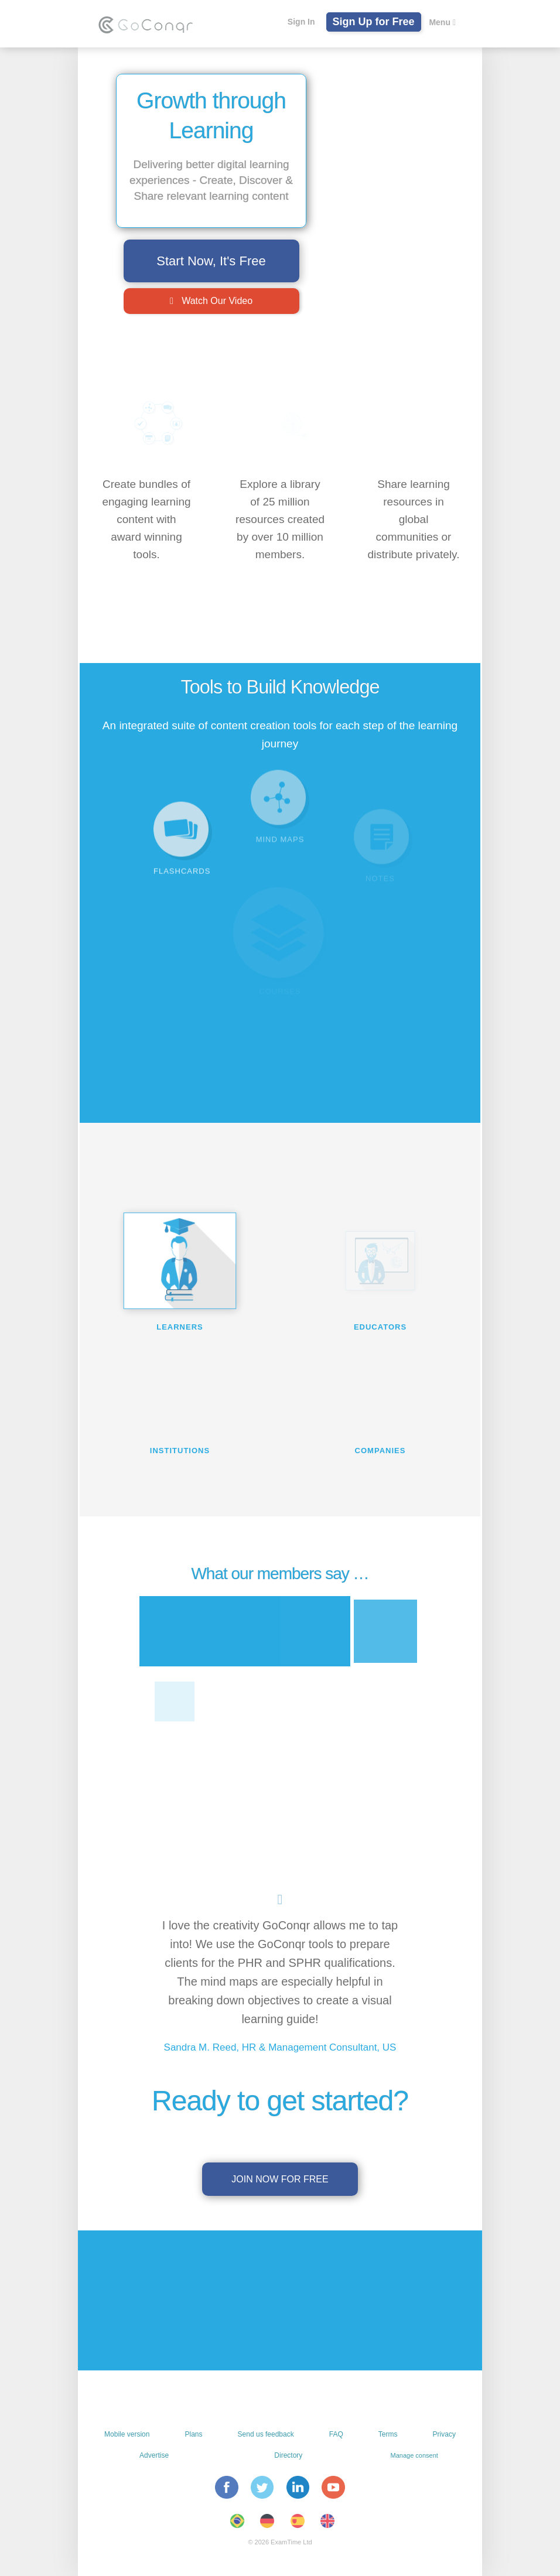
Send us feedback (266, 2434)
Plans (193, 2434)
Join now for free (279, 2179)
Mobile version (126, 2434)
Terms (388, 2434)
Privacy (444, 2434)
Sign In (301, 21)
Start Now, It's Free (210, 261)
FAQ (336, 2434)
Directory (288, 2455)
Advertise (154, 2455)
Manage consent (414, 2455)
